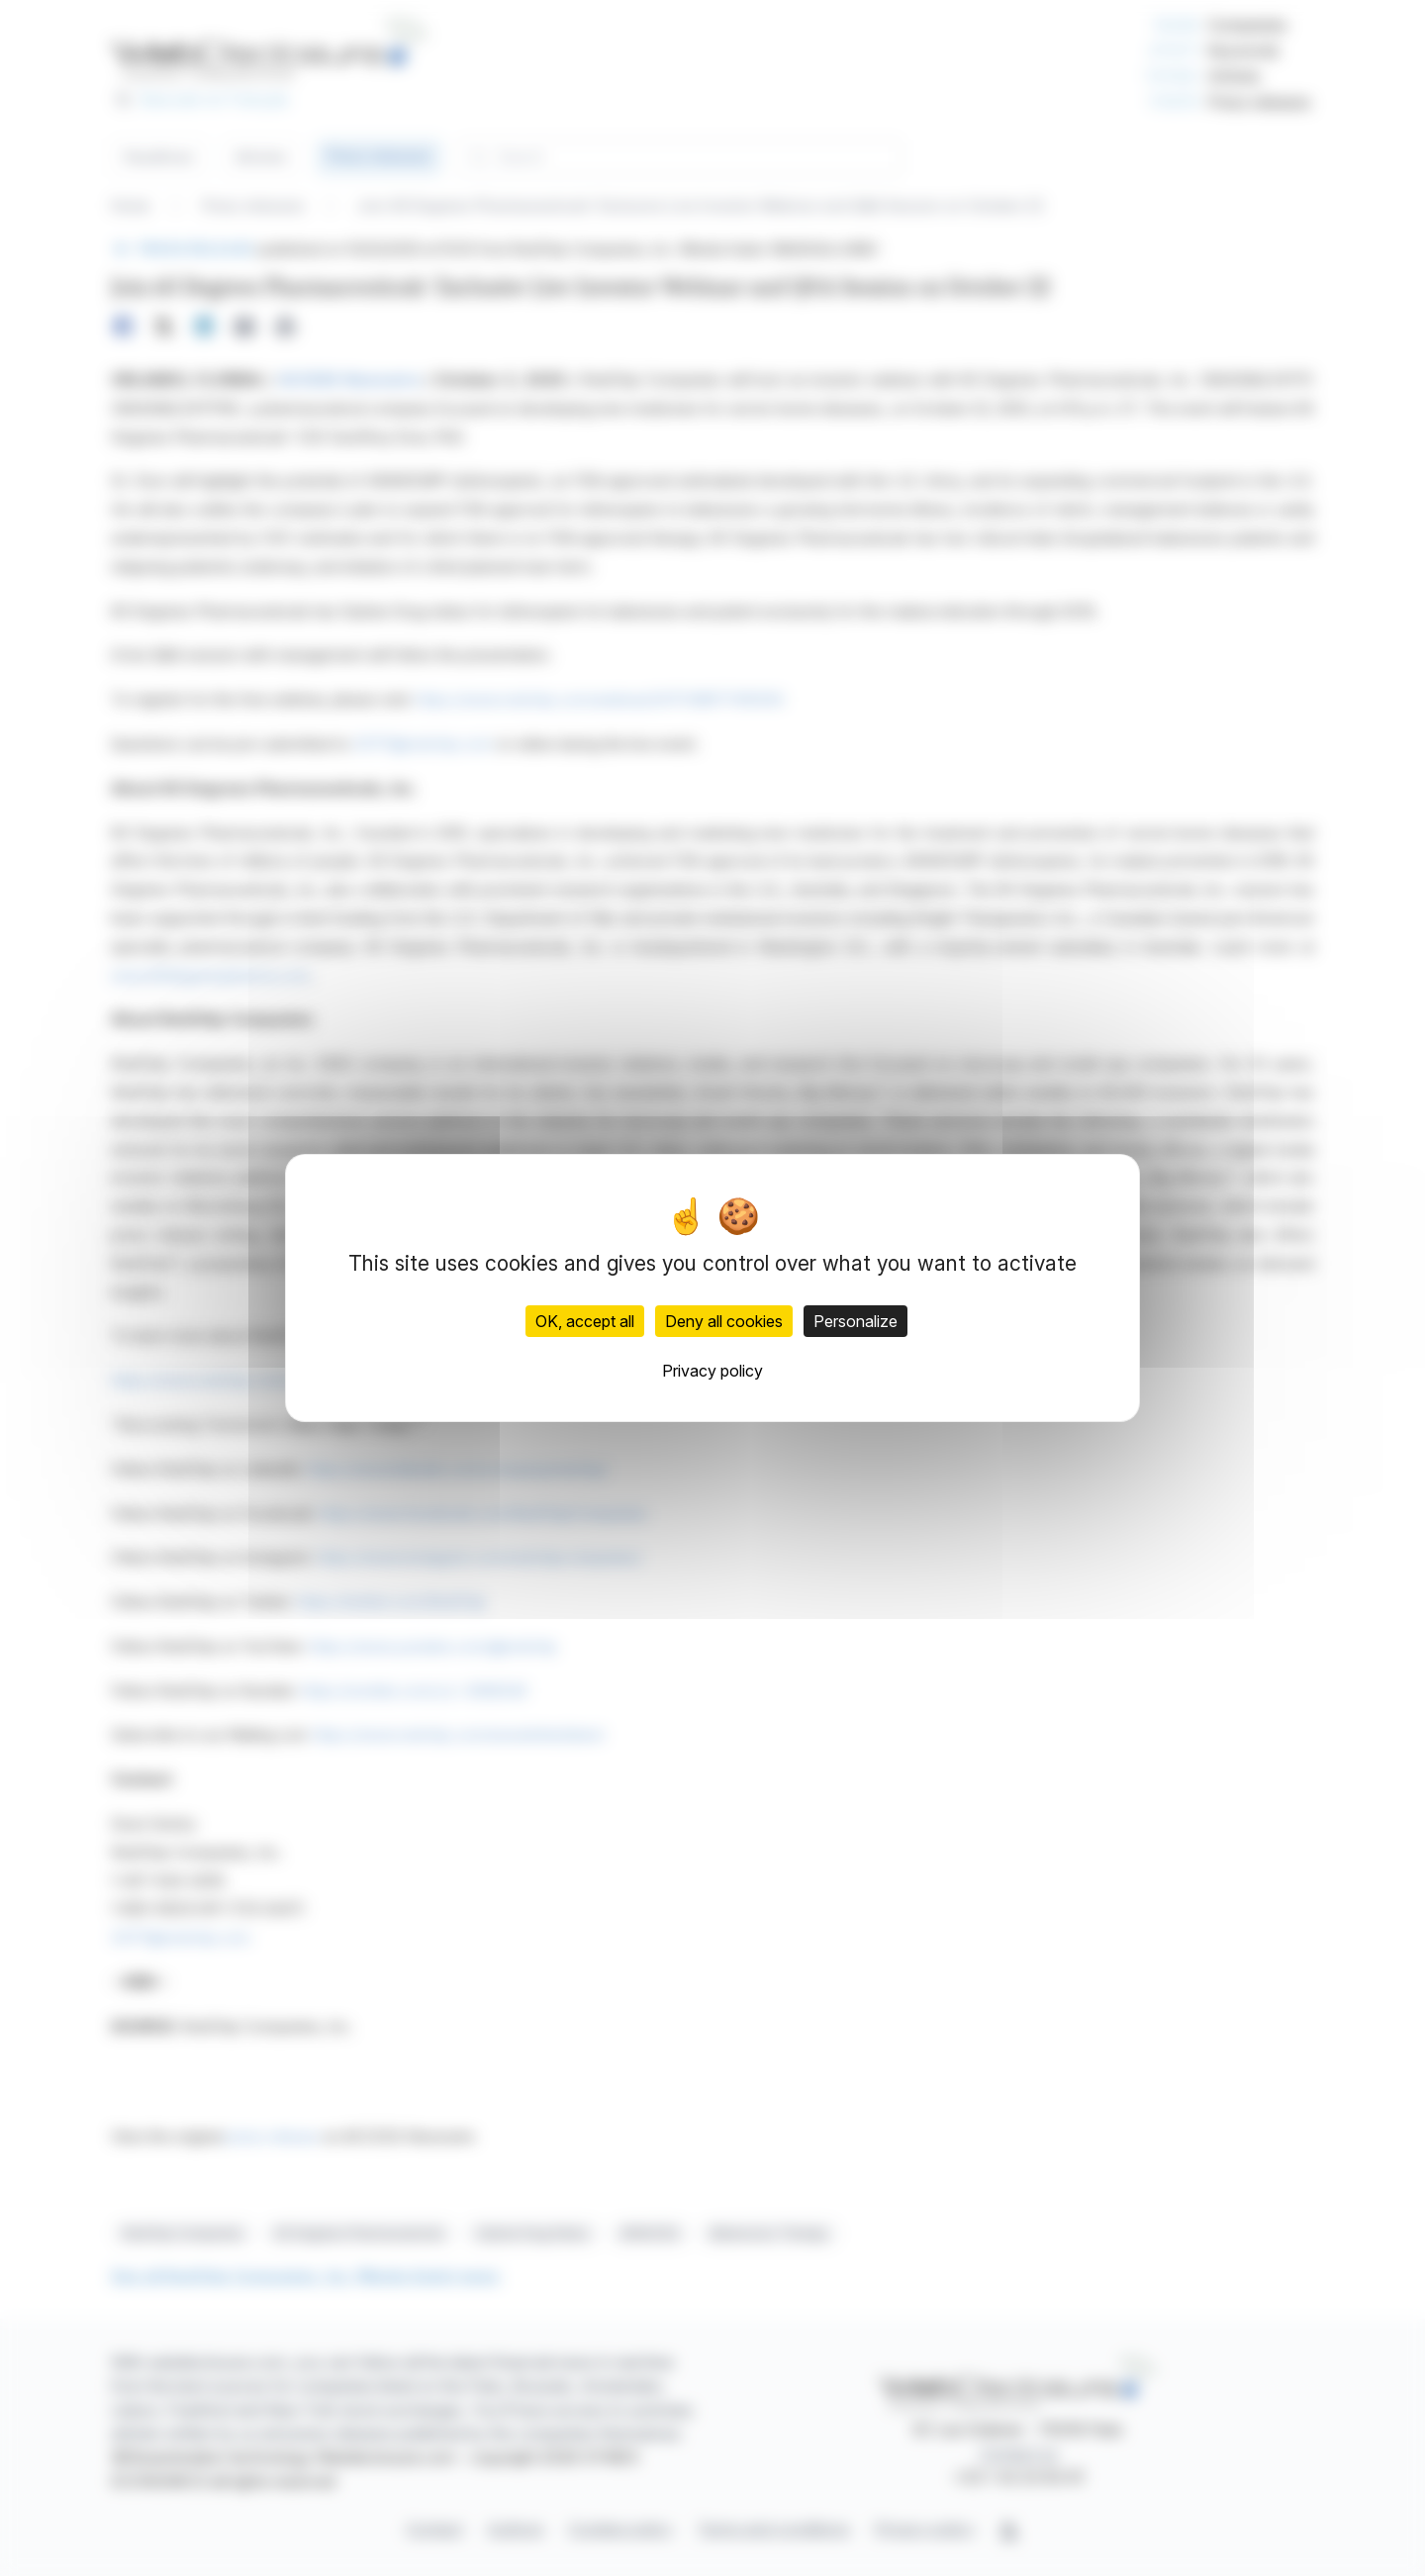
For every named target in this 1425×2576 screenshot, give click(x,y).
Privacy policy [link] (712, 1371)
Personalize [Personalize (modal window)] (855, 1321)
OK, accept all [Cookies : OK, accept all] (584, 1321)
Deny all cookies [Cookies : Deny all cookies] (724, 1321)
